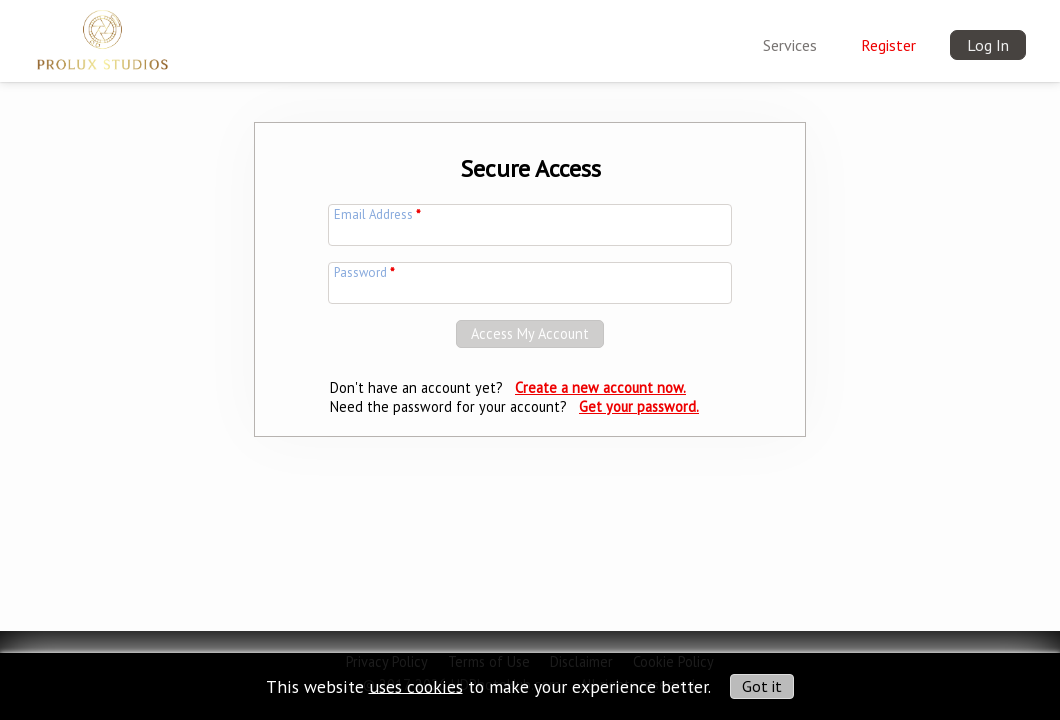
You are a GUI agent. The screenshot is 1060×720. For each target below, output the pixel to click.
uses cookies (416, 685)
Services (790, 45)
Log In (988, 45)
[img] (102, 36)
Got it (762, 686)
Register (888, 45)
